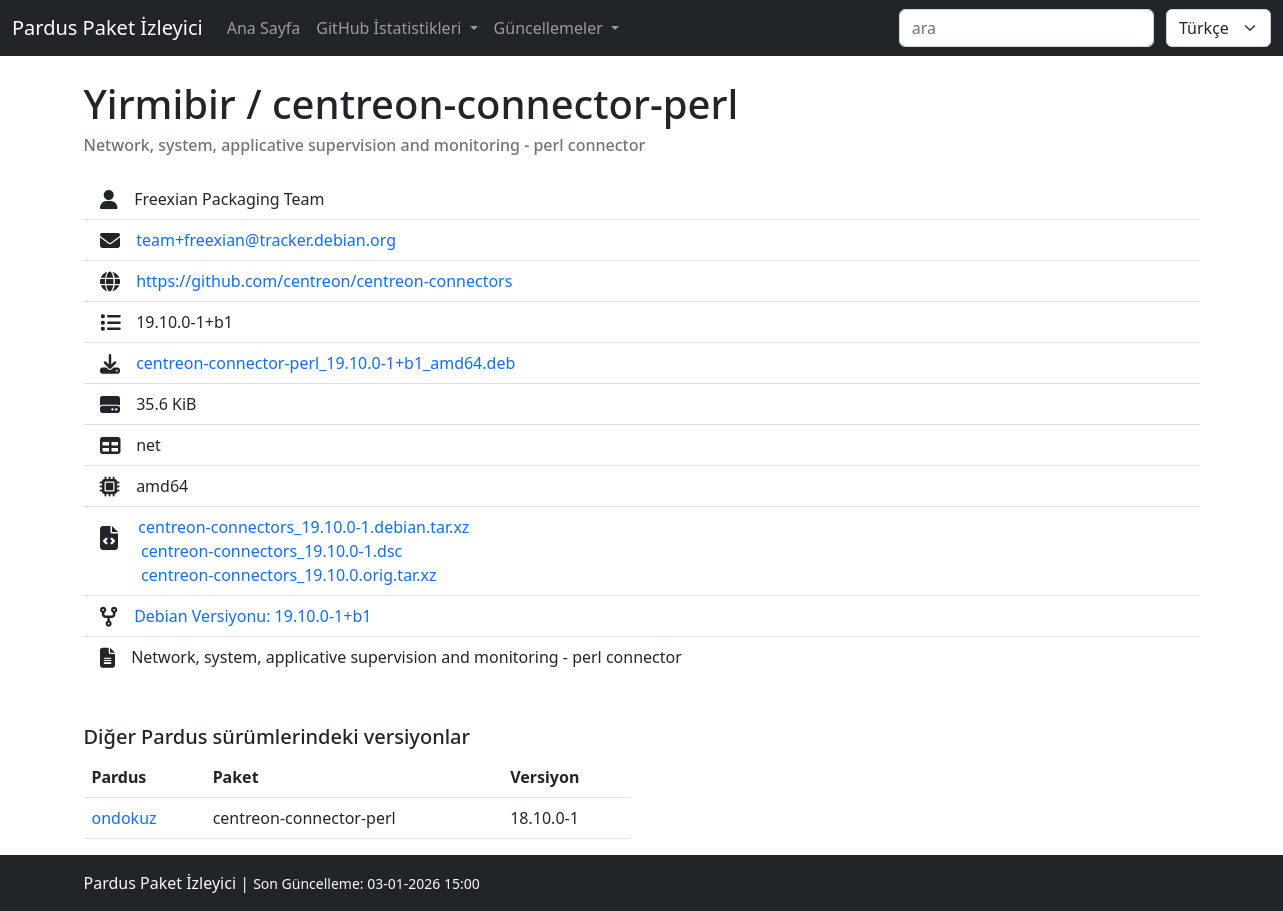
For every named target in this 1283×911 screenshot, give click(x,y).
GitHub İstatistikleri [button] (390, 28)
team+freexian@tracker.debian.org (266, 240)
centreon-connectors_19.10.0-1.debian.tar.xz (303, 527)
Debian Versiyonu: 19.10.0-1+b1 (252, 616)
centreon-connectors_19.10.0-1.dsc (271, 551)
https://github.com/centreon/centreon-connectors (324, 281)
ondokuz (124, 818)
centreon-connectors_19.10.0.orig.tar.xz (288, 575)
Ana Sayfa (264, 28)
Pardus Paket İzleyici (107, 27)
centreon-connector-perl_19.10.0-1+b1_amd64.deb (325, 363)
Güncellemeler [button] (550, 28)
